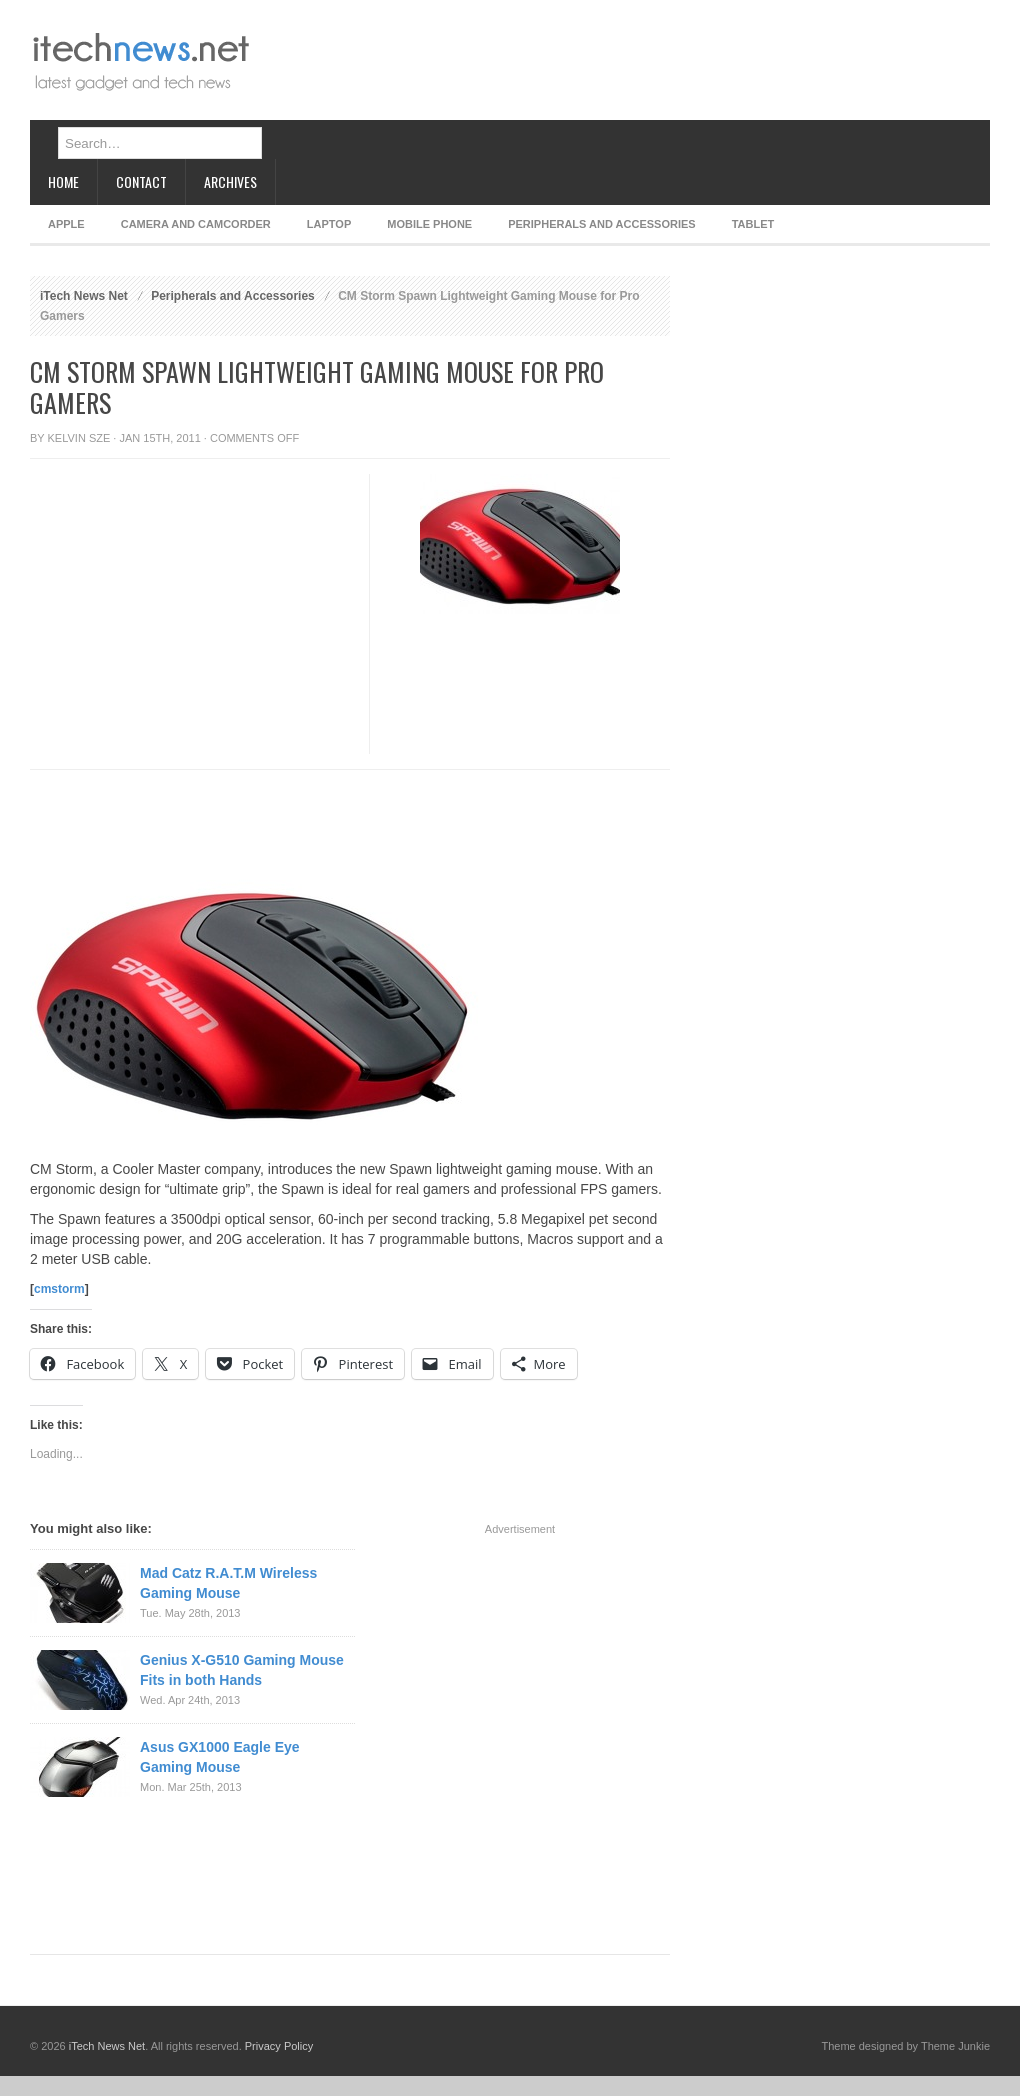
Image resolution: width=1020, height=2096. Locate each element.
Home (63, 181)
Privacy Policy (279, 2046)
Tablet (753, 224)
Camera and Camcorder (196, 224)
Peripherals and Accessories (601, 224)
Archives (230, 181)
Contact (141, 181)
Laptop (329, 224)
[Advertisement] (326, 77)
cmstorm (59, 1289)
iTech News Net (84, 296)
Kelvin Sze (79, 438)
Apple (66, 224)
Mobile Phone (429, 224)
